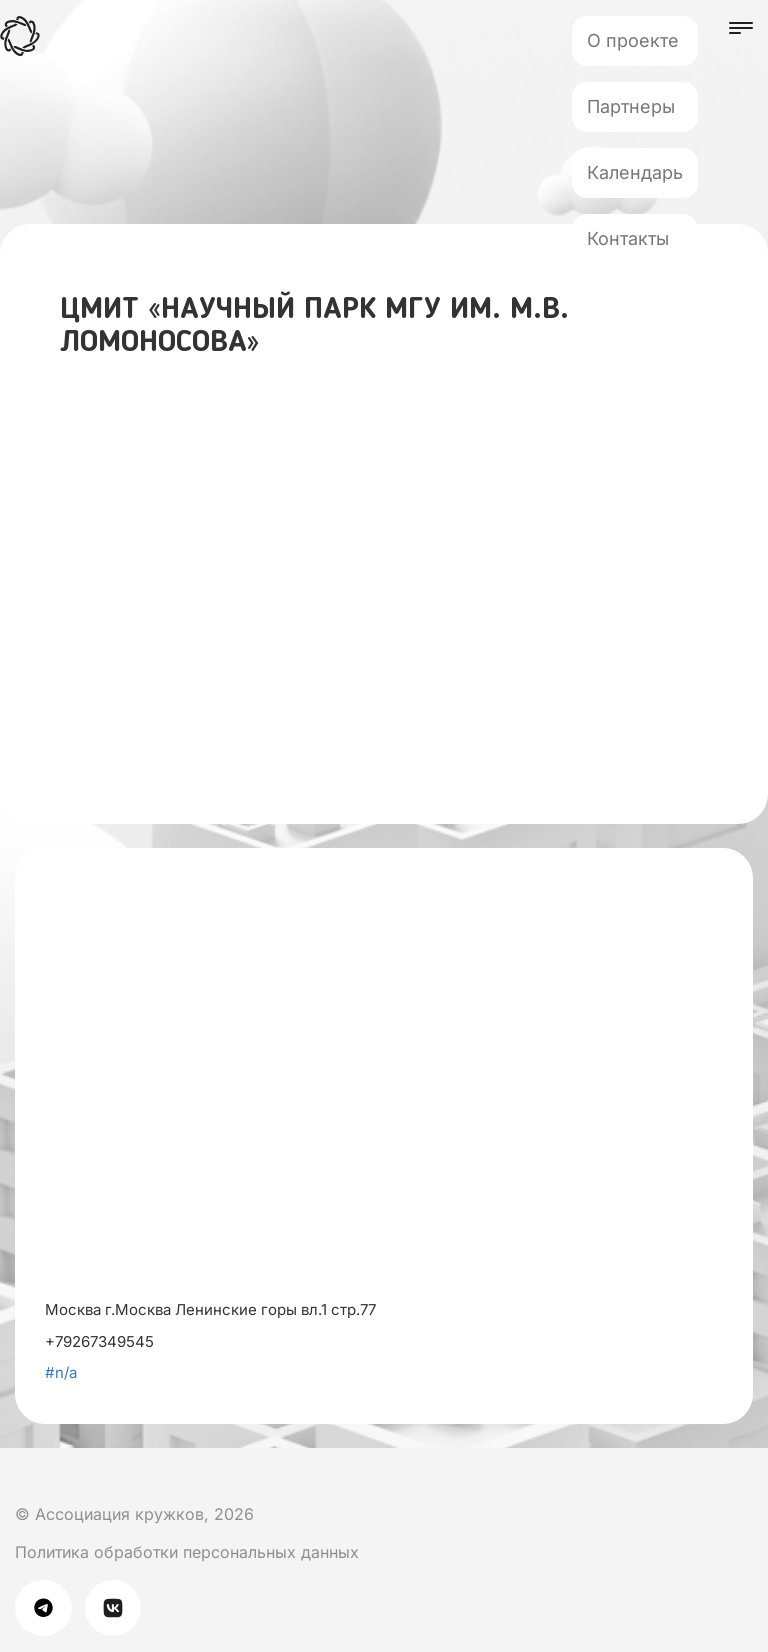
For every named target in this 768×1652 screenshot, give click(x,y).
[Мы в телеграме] (50, 1607)
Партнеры (631, 106)
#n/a (61, 1372)
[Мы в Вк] (19, 1475)
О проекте (633, 40)
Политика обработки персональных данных (187, 1552)
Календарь (635, 172)
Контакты (628, 238)
